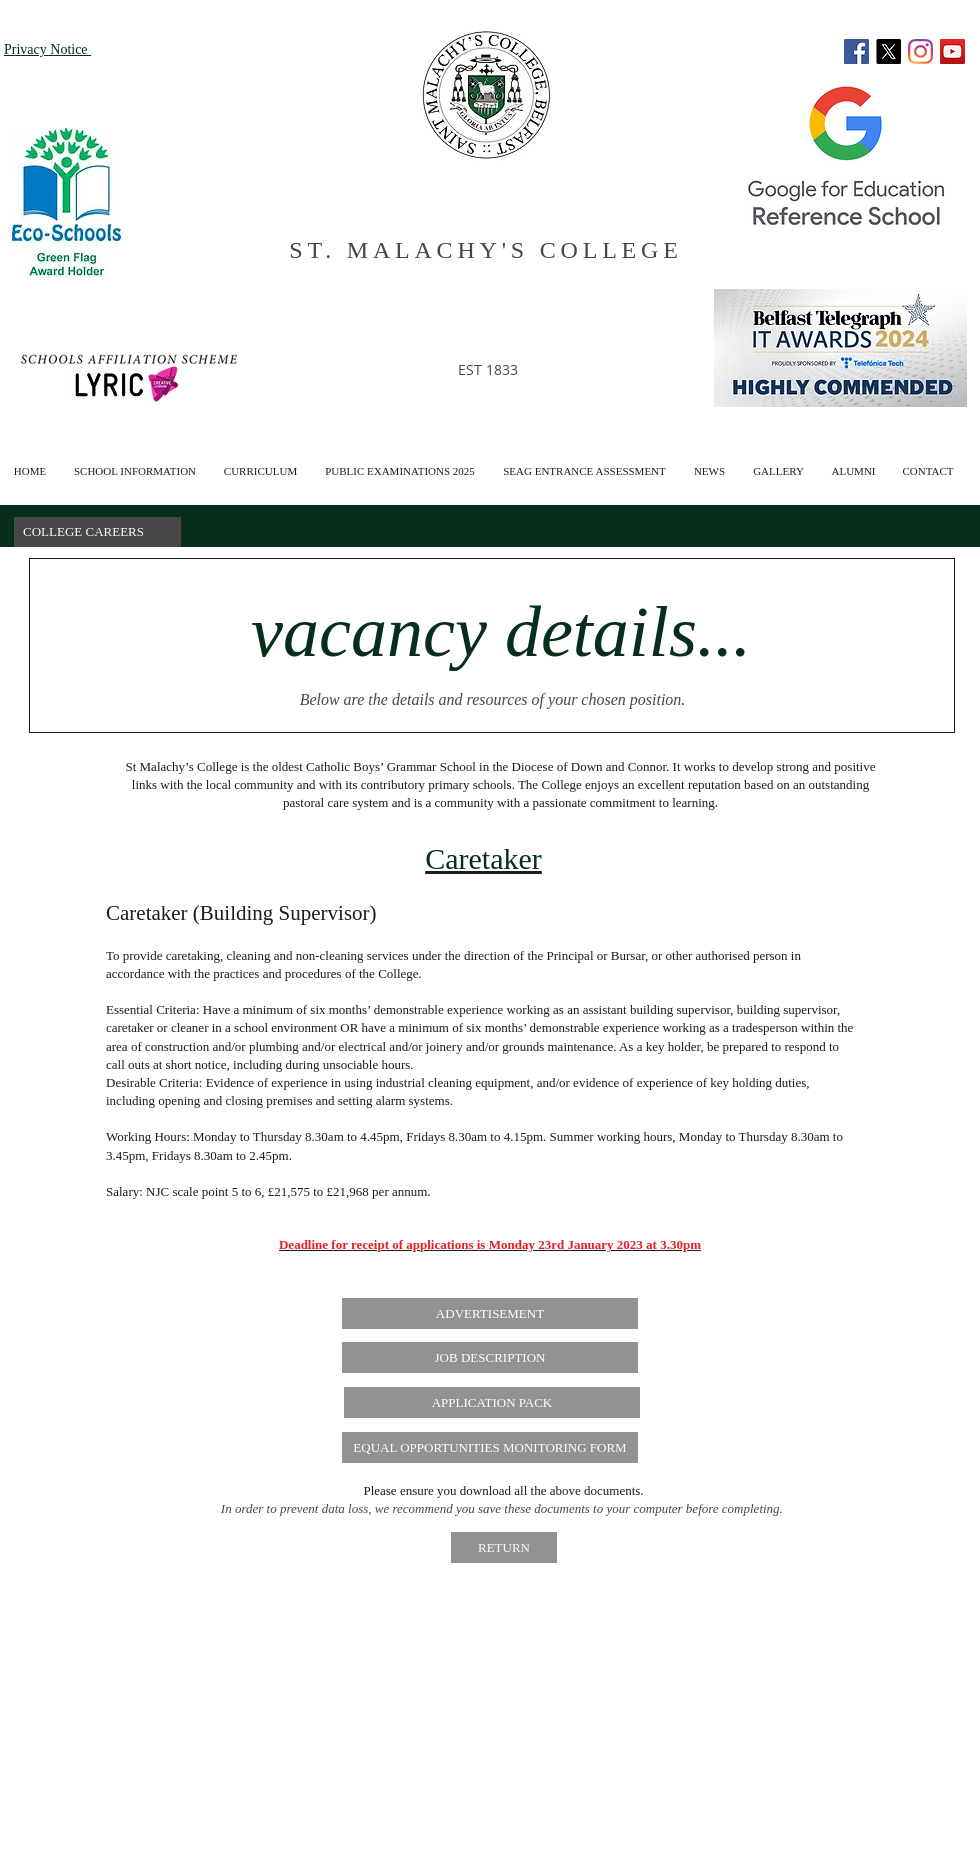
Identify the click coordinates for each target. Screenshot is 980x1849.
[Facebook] (856, 51)
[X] (888, 51)
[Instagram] (920, 51)
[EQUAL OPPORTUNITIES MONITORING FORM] (490, 1447)
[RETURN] (504, 1547)
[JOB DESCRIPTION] (490, 1357)
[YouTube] (952, 51)
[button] (853, 462)
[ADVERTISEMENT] (490, 1313)
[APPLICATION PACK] (492, 1402)
